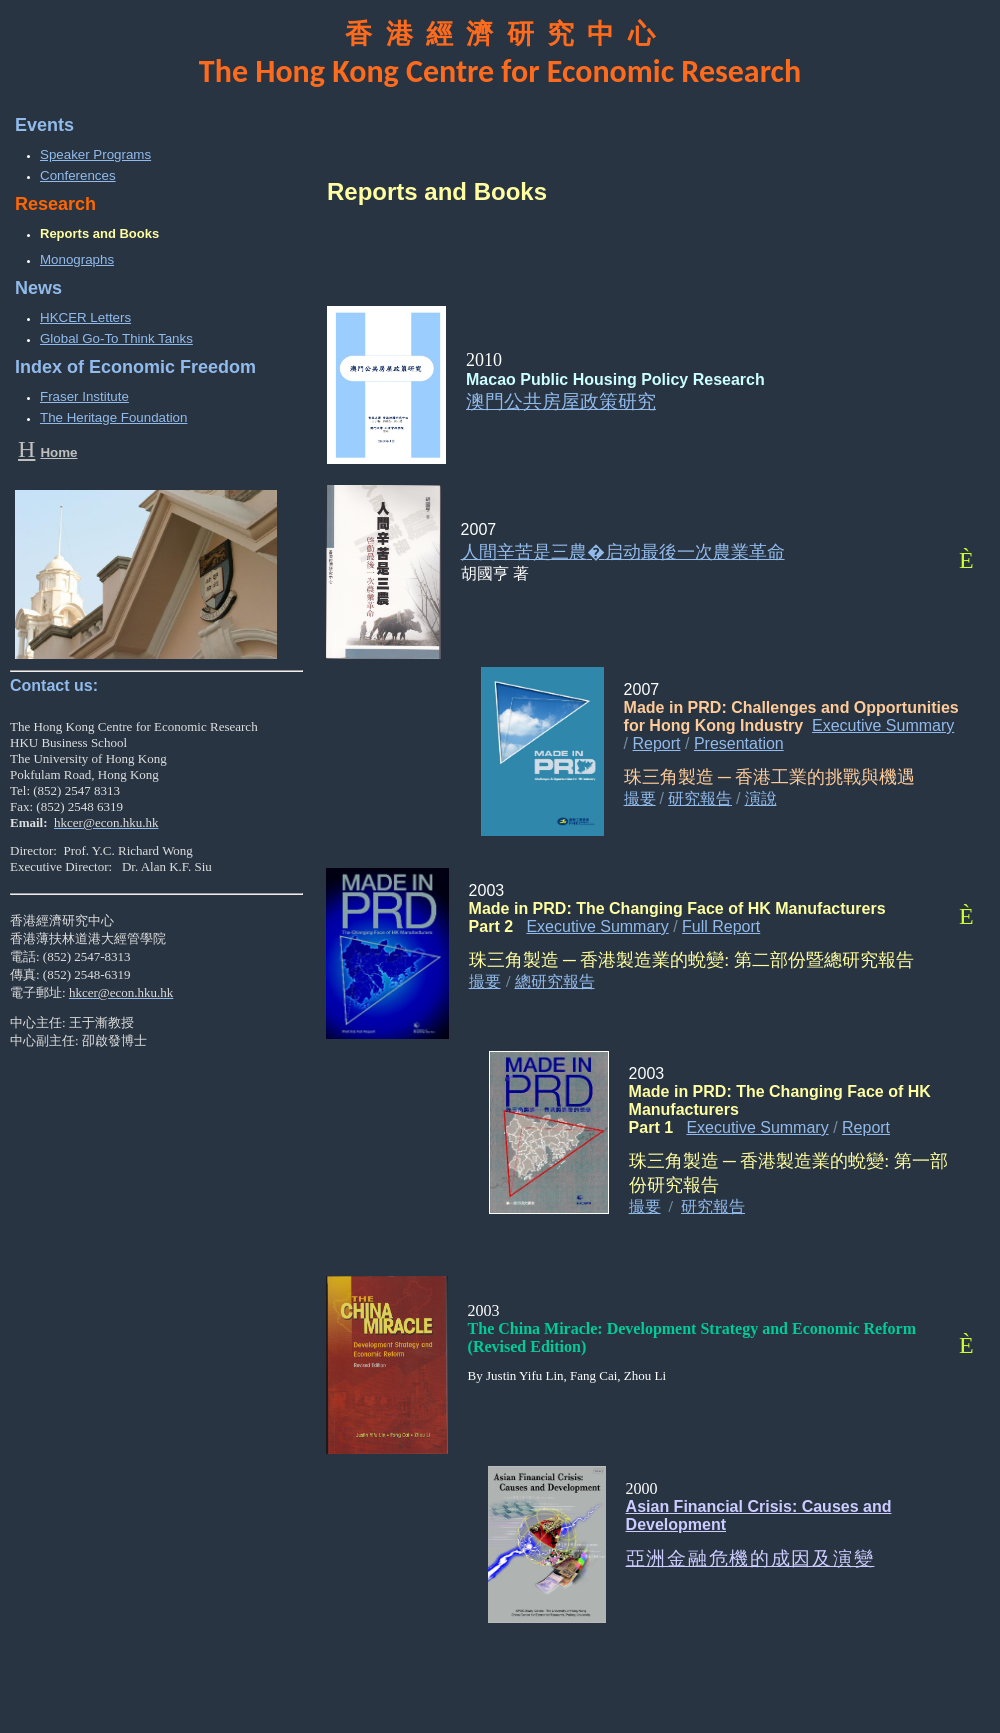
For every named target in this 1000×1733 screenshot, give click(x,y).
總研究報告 (555, 981)
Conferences (78, 175)
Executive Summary (883, 725)
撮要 (640, 798)
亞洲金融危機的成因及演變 (750, 1558)
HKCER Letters (85, 317)
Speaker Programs (95, 154)
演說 (761, 798)
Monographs (77, 259)
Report (657, 743)
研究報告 (700, 798)
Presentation (739, 743)
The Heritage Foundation (113, 417)
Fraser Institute (84, 396)
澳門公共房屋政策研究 (561, 401)
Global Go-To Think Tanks (116, 338)
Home (58, 452)
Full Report (721, 926)
